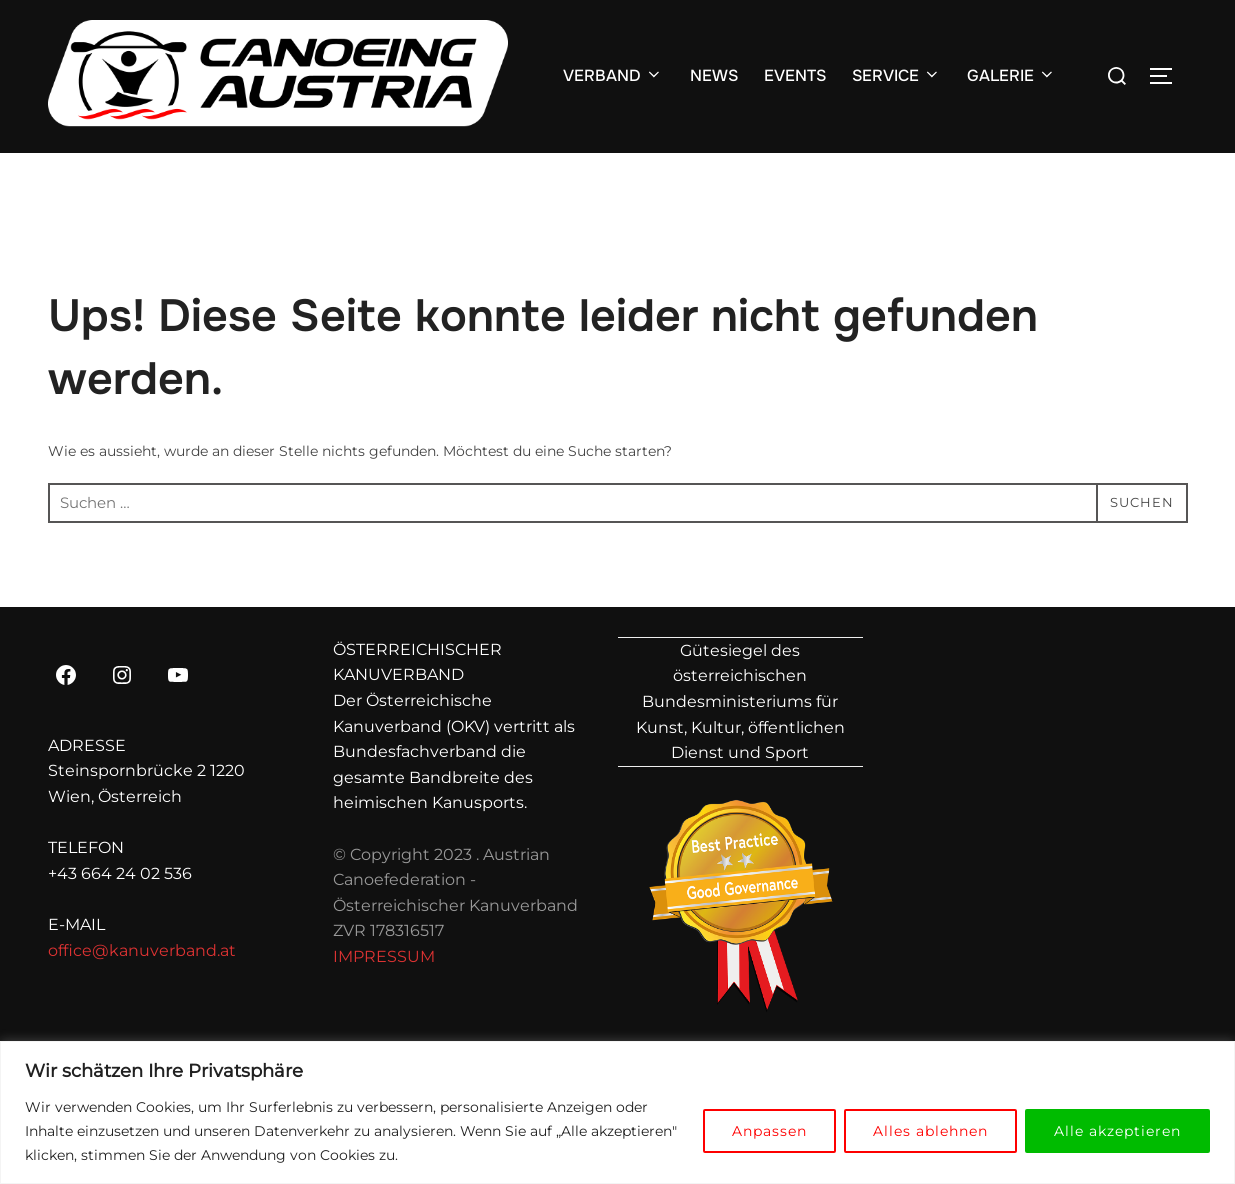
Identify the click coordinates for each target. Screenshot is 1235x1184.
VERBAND (613, 75)
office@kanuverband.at (142, 950)
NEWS (714, 75)
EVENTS (795, 75)
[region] (617, 1112)
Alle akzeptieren (1117, 1131)
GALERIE (1011, 75)
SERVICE (896, 75)
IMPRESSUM (384, 956)
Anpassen (769, 1131)
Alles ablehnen (930, 1131)
